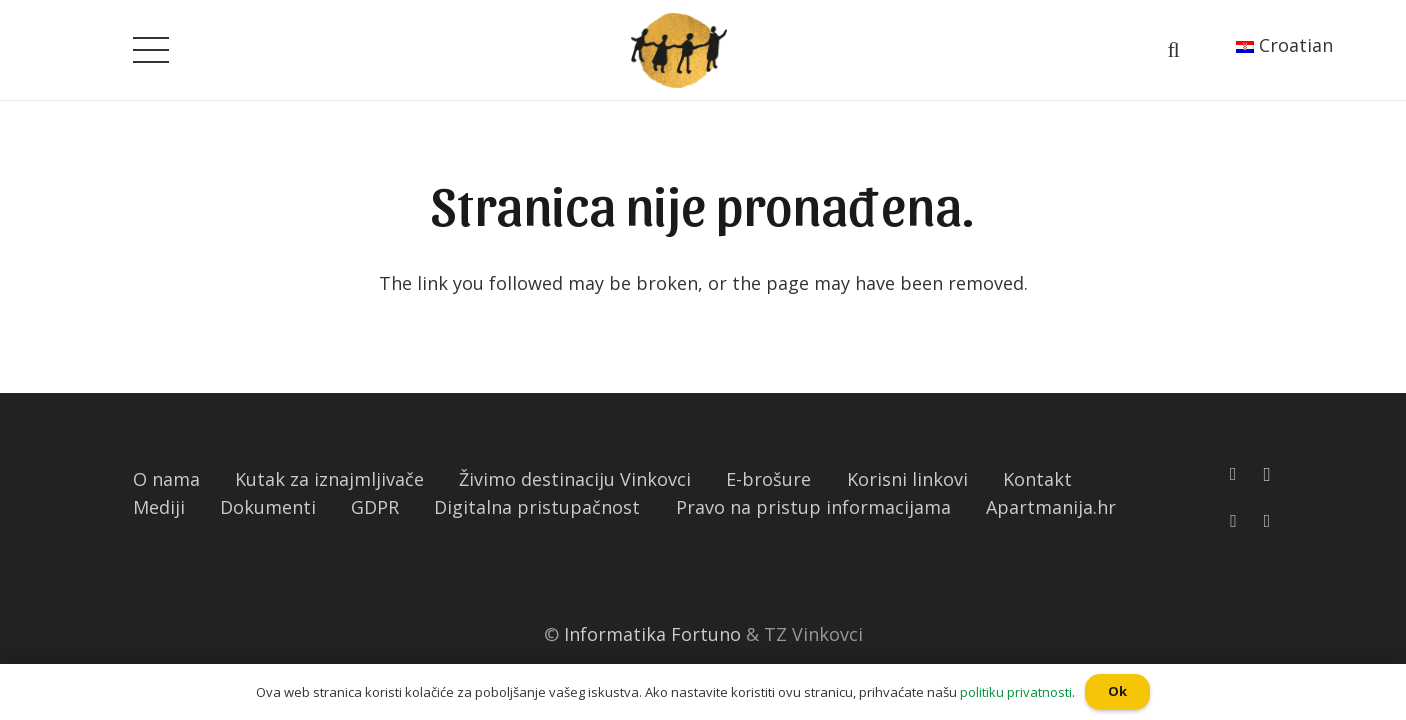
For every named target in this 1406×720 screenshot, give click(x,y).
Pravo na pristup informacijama (813, 507)
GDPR (375, 507)
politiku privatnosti (1016, 692)
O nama (166, 479)
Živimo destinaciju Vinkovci (575, 479)
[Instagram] (1266, 475)
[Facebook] (1233, 474)
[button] (9, 15)
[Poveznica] (679, 50)
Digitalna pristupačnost (537, 507)
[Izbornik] (151, 50)
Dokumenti (268, 507)
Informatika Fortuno (652, 634)
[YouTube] (1233, 521)
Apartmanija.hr (1051, 507)
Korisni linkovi (907, 479)
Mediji (159, 507)
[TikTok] (1267, 521)
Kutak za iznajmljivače (329, 479)
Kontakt (1037, 479)
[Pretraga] (1173, 50)
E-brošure (768, 479)
